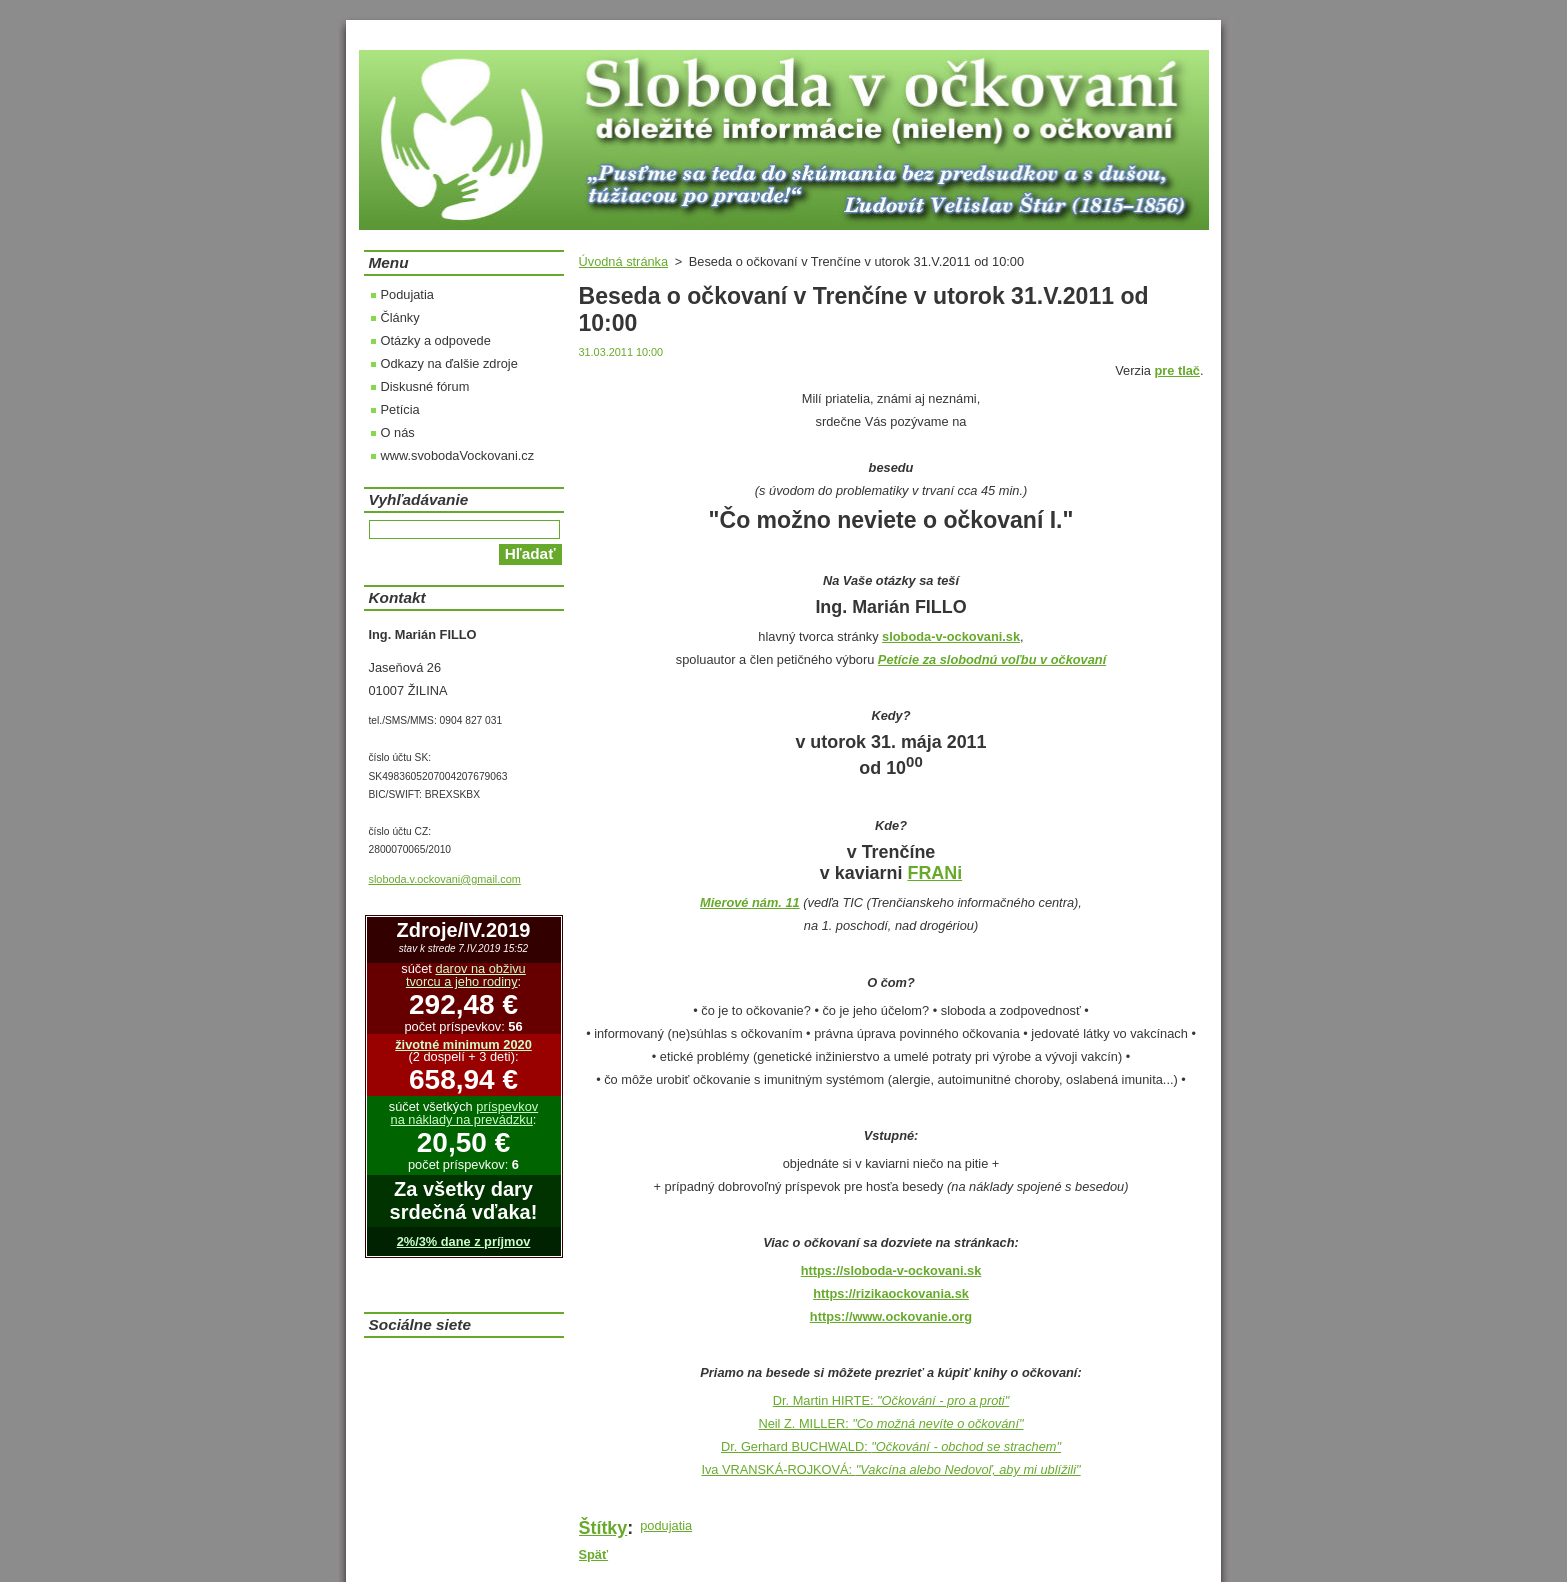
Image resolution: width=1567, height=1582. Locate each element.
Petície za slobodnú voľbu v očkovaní (992, 659)
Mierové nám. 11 (750, 902)
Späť (594, 1554)
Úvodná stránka (624, 261)
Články (400, 317)
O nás (398, 432)
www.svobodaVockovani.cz (458, 455)
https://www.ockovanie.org (891, 1316)
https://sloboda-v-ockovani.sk (891, 1270)
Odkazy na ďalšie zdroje (449, 363)
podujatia (666, 1525)
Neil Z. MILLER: (890, 1423)
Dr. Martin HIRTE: (891, 1400)
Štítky (603, 1528)
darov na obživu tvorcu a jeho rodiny (466, 975)
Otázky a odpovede (436, 340)
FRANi (934, 873)
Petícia (400, 409)
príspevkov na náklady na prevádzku (465, 1113)
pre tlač (1177, 370)
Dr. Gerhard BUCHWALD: (891, 1446)
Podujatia (407, 294)
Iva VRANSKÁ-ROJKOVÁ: (890, 1469)
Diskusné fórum (425, 386)
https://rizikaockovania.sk (891, 1293)
